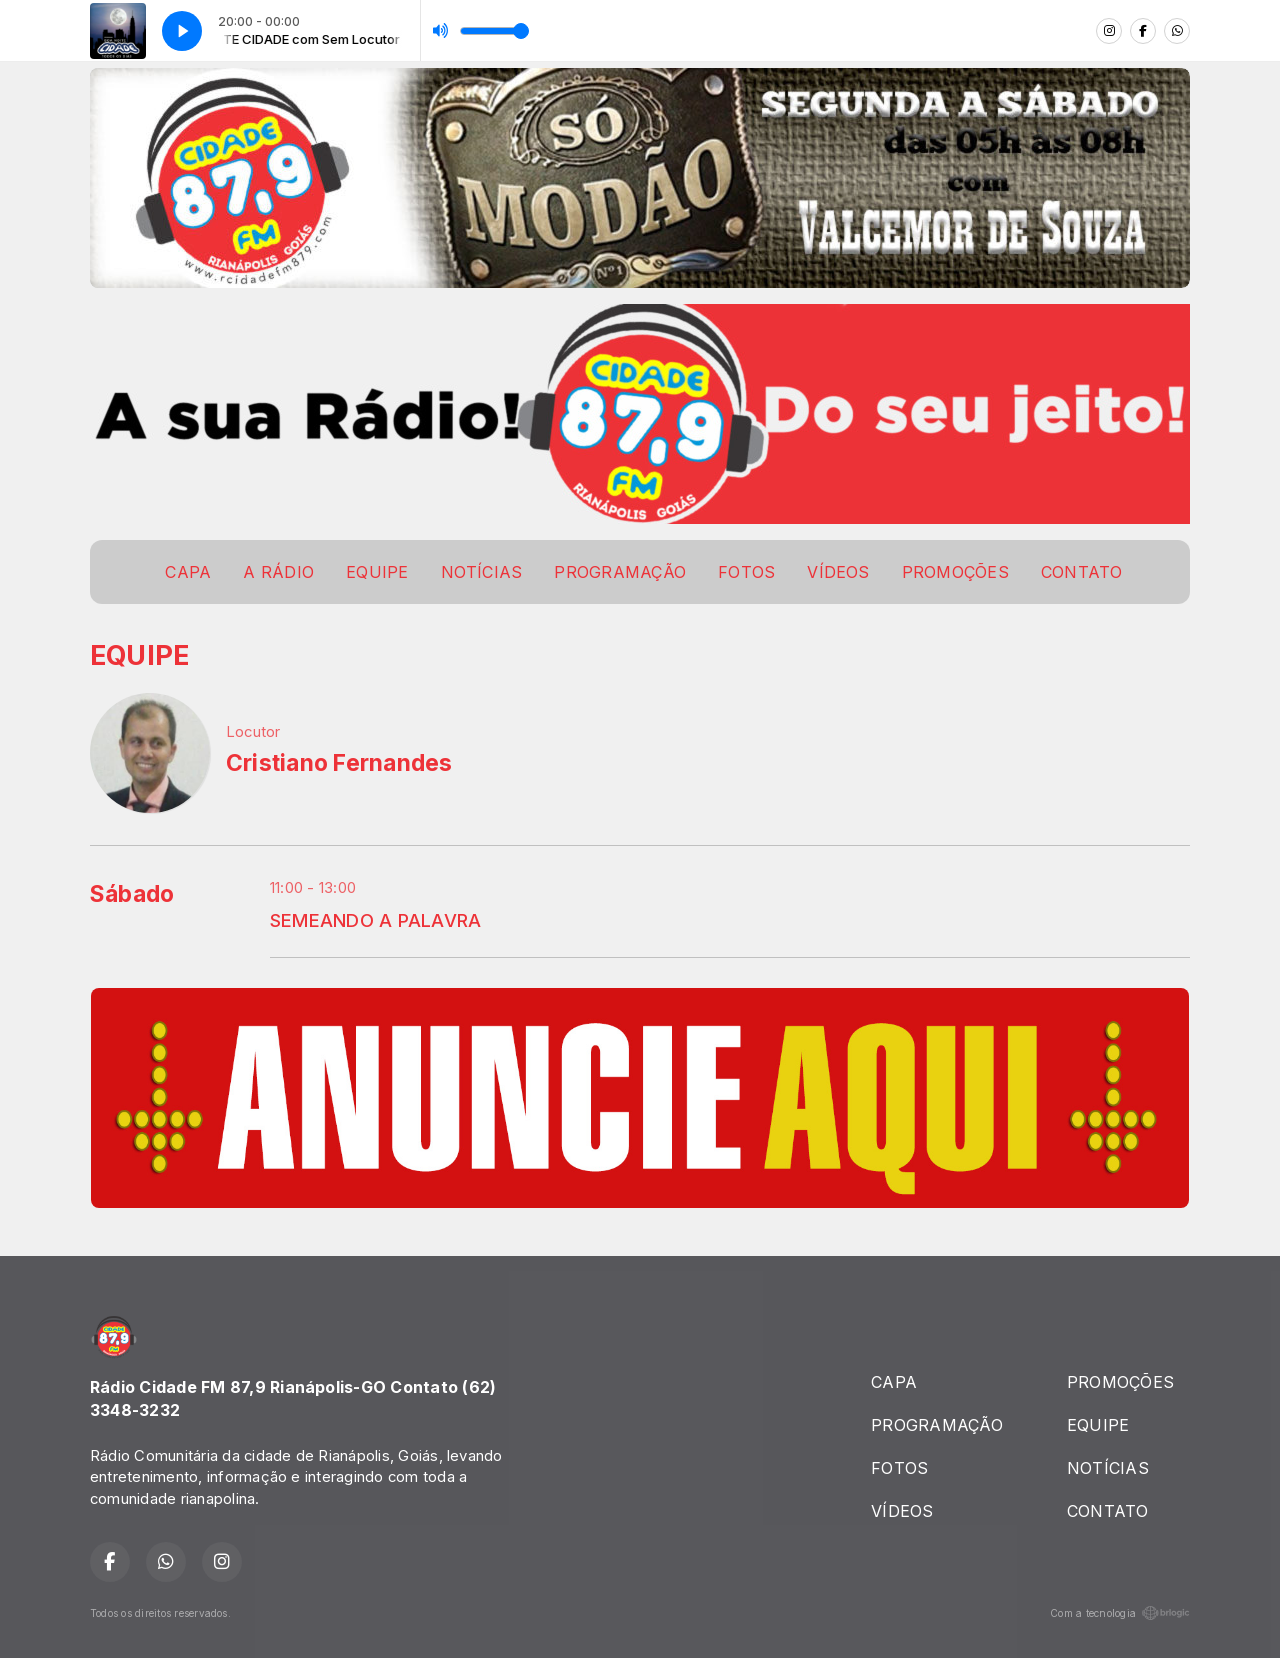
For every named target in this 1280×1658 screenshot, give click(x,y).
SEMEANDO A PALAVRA (375, 920)
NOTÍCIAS (482, 572)
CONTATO (1082, 572)
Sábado (132, 894)
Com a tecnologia (1120, 1613)
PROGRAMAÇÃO (620, 572)
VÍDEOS (838, 572)
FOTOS (746, 572)
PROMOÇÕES (955, 572)
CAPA (188, 572)
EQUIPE (377, 572)
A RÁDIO (278, 572)
